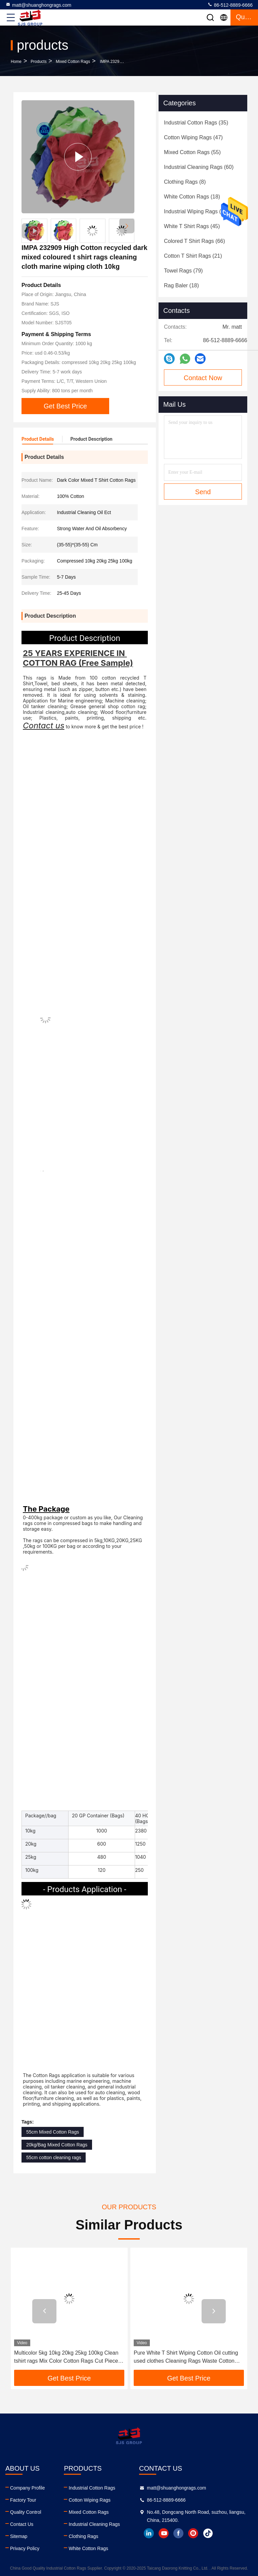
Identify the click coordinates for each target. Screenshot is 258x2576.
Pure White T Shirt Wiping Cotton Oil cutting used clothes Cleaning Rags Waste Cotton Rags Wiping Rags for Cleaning (186, 2357)
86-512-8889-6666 (230, 5)
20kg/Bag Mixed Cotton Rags (56, 2144)
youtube (164, 2533)
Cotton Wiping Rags (90, 2500)
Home (16, 61)
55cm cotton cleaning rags (53, 2157)
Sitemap (18, 2536)
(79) (183, 271)
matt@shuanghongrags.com (38, 5)
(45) (192, 226)
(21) (193, 256)
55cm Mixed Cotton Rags (52, 2132)
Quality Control (25, 2512)
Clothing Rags (83, 2536)
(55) (192, 152)
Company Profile (27, 2488)
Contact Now (203, 378)
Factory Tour (23, 2500)
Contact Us (21, 2524)
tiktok (208, 2533)
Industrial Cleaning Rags (94, 2524)
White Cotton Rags (88, 2548)
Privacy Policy (24, 2548)
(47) (193, 137)
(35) (196, 122)
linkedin (149, 2533)
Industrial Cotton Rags (92, 2488)
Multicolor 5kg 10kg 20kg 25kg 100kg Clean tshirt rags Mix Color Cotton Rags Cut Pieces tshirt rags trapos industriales (67, 2357)
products (38, 61)
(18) (192, 196)
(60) (198, 167)
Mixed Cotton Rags (73, 61)
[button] (126, 225)
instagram (193, 2533)
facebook (178, 2533)
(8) (185, 182)
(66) (194, 241)
